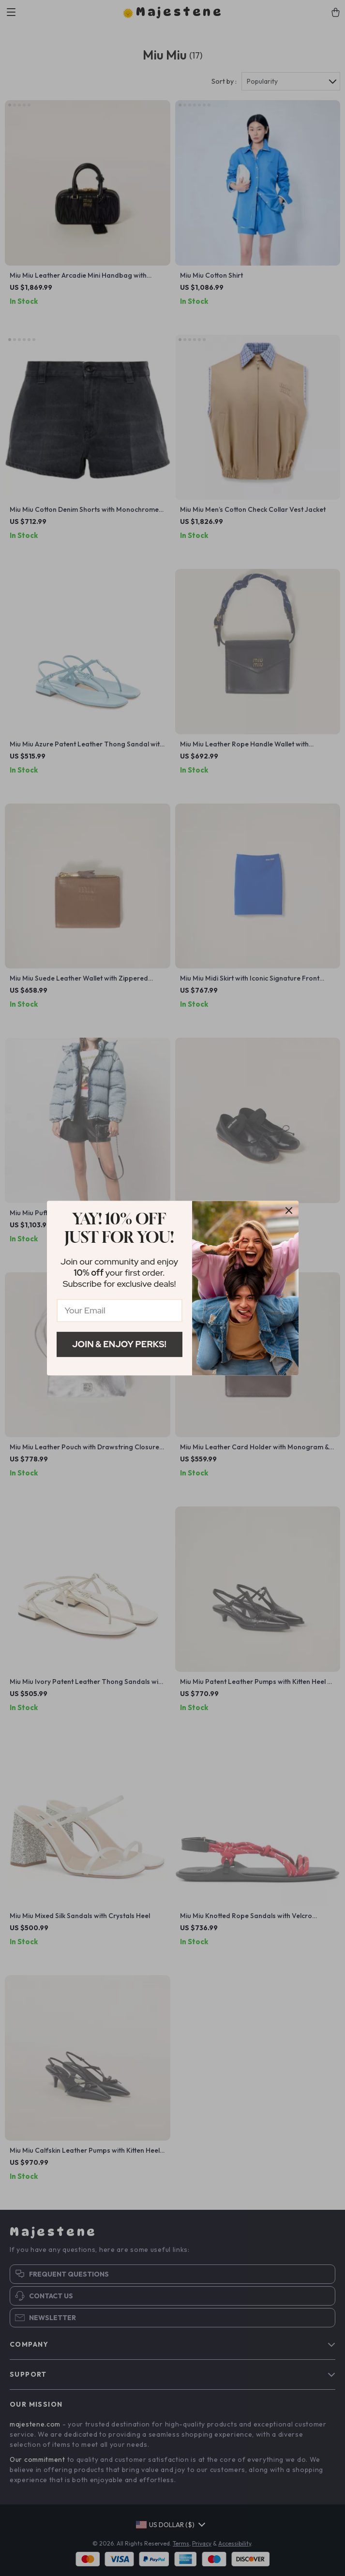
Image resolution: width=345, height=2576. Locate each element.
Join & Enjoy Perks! (119, 1344)
